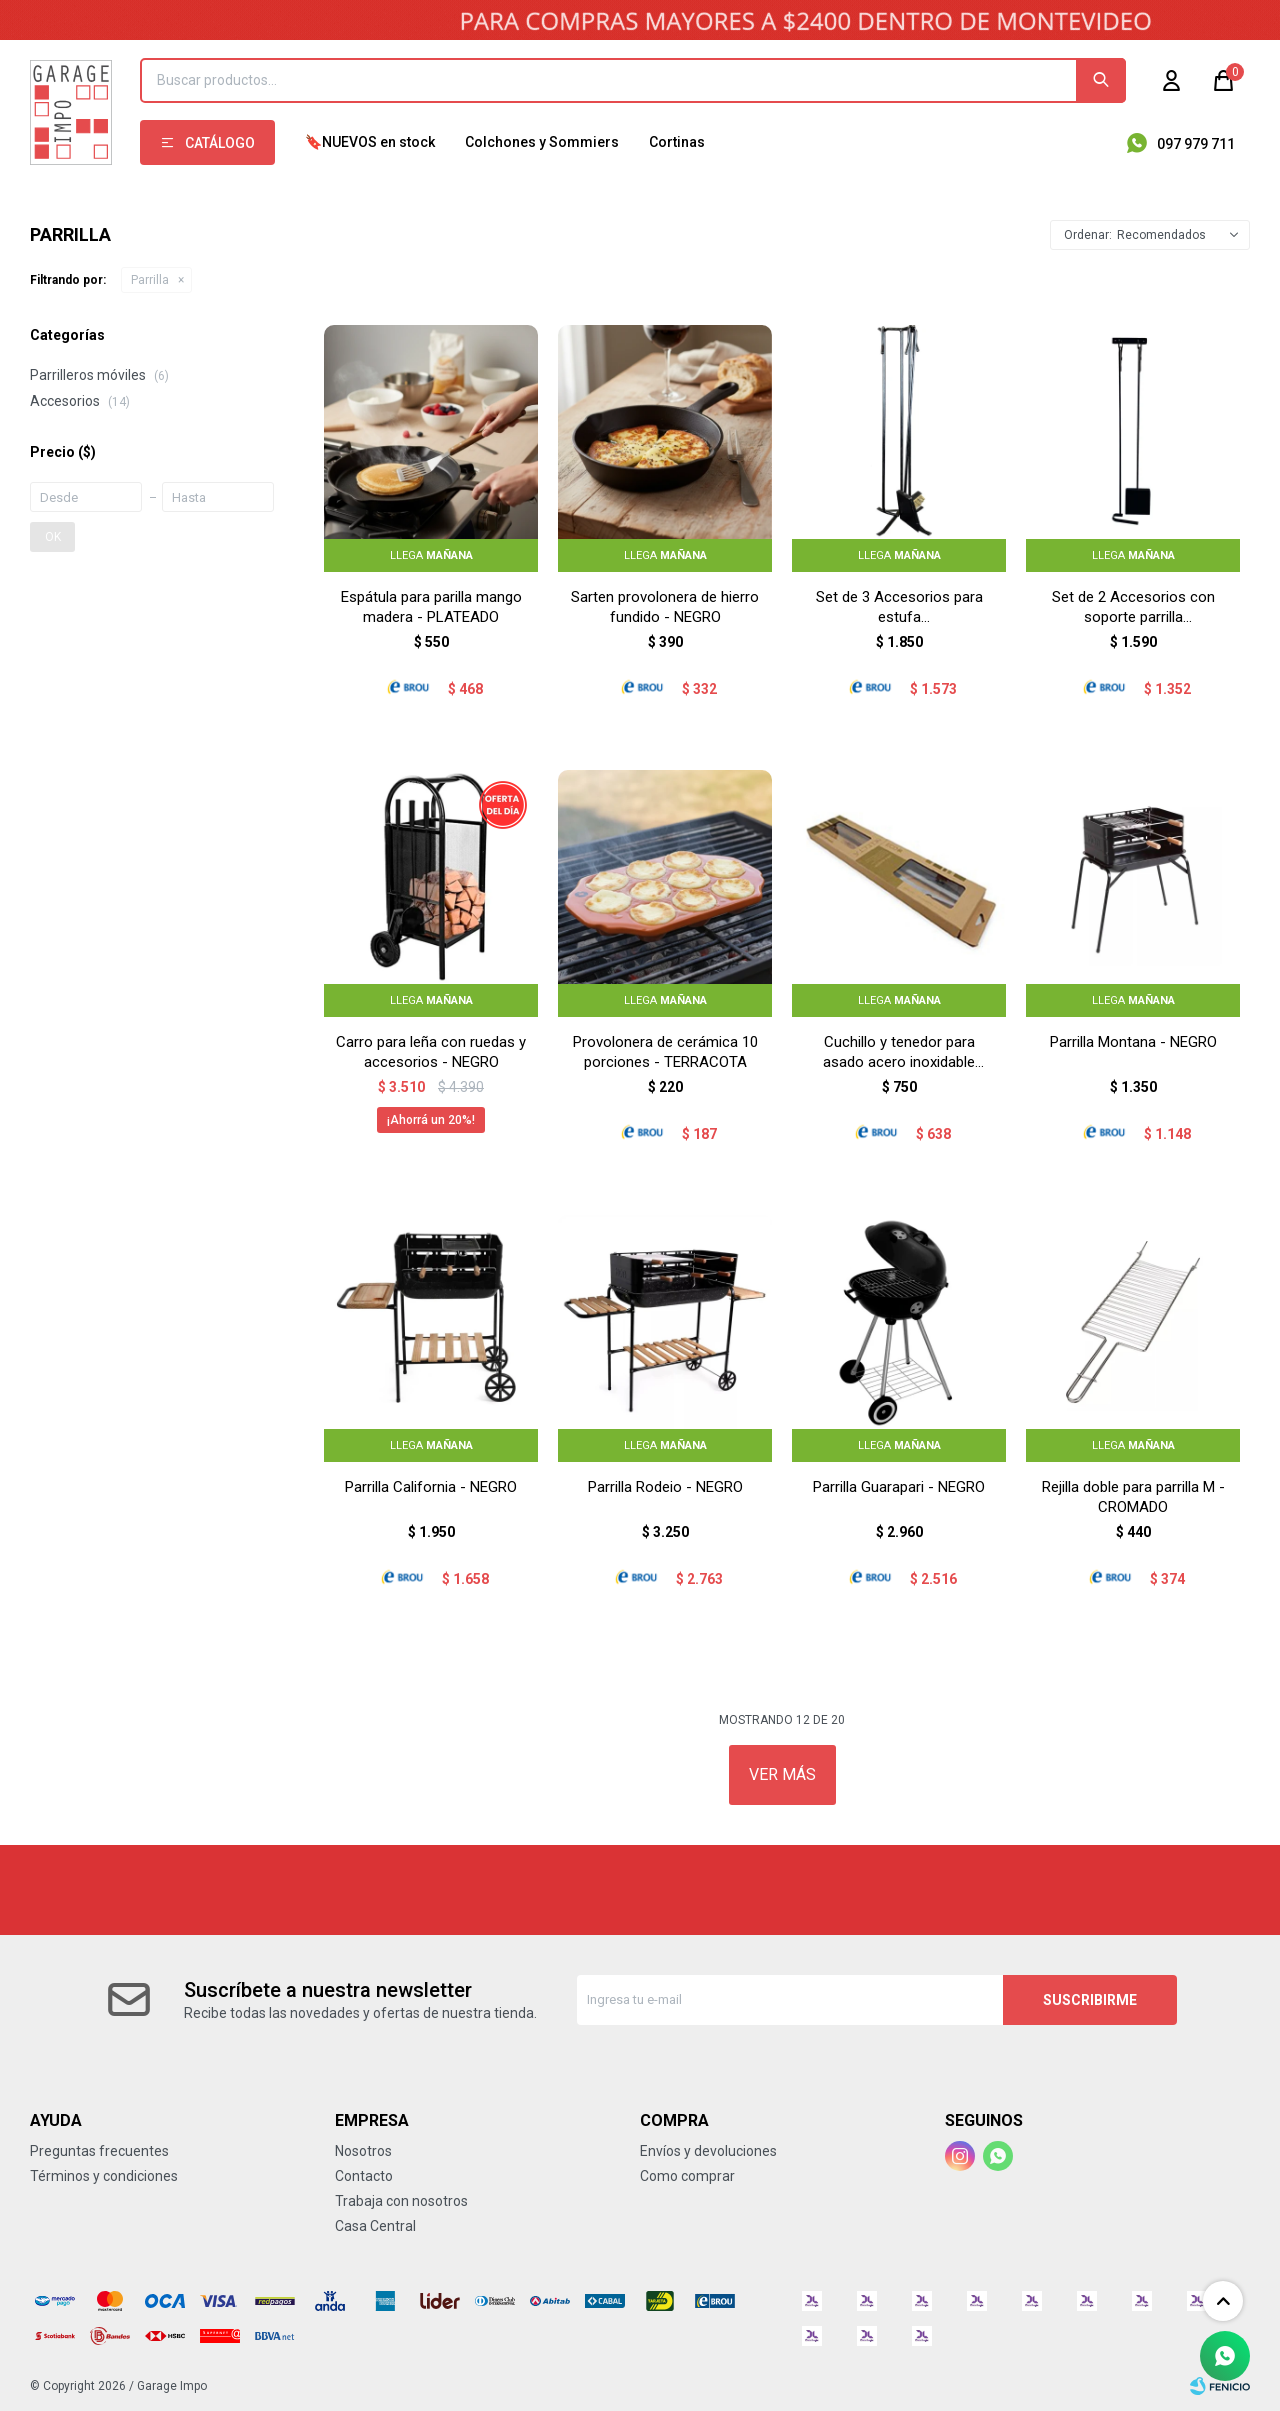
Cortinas (677, 142)
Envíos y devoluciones (708, 2151)
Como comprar (687, 2176)
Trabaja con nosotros (401, 2201)
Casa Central (375, 2226)
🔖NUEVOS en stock (370, 142)
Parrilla (150, 280)
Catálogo (220, 143)
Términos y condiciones (104, 2176)
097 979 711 (1196, 144)
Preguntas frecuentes (99, 2151)
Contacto (364, 2176)
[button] (1101, 80)
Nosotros (363, 2151)
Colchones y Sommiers (542, 142)
